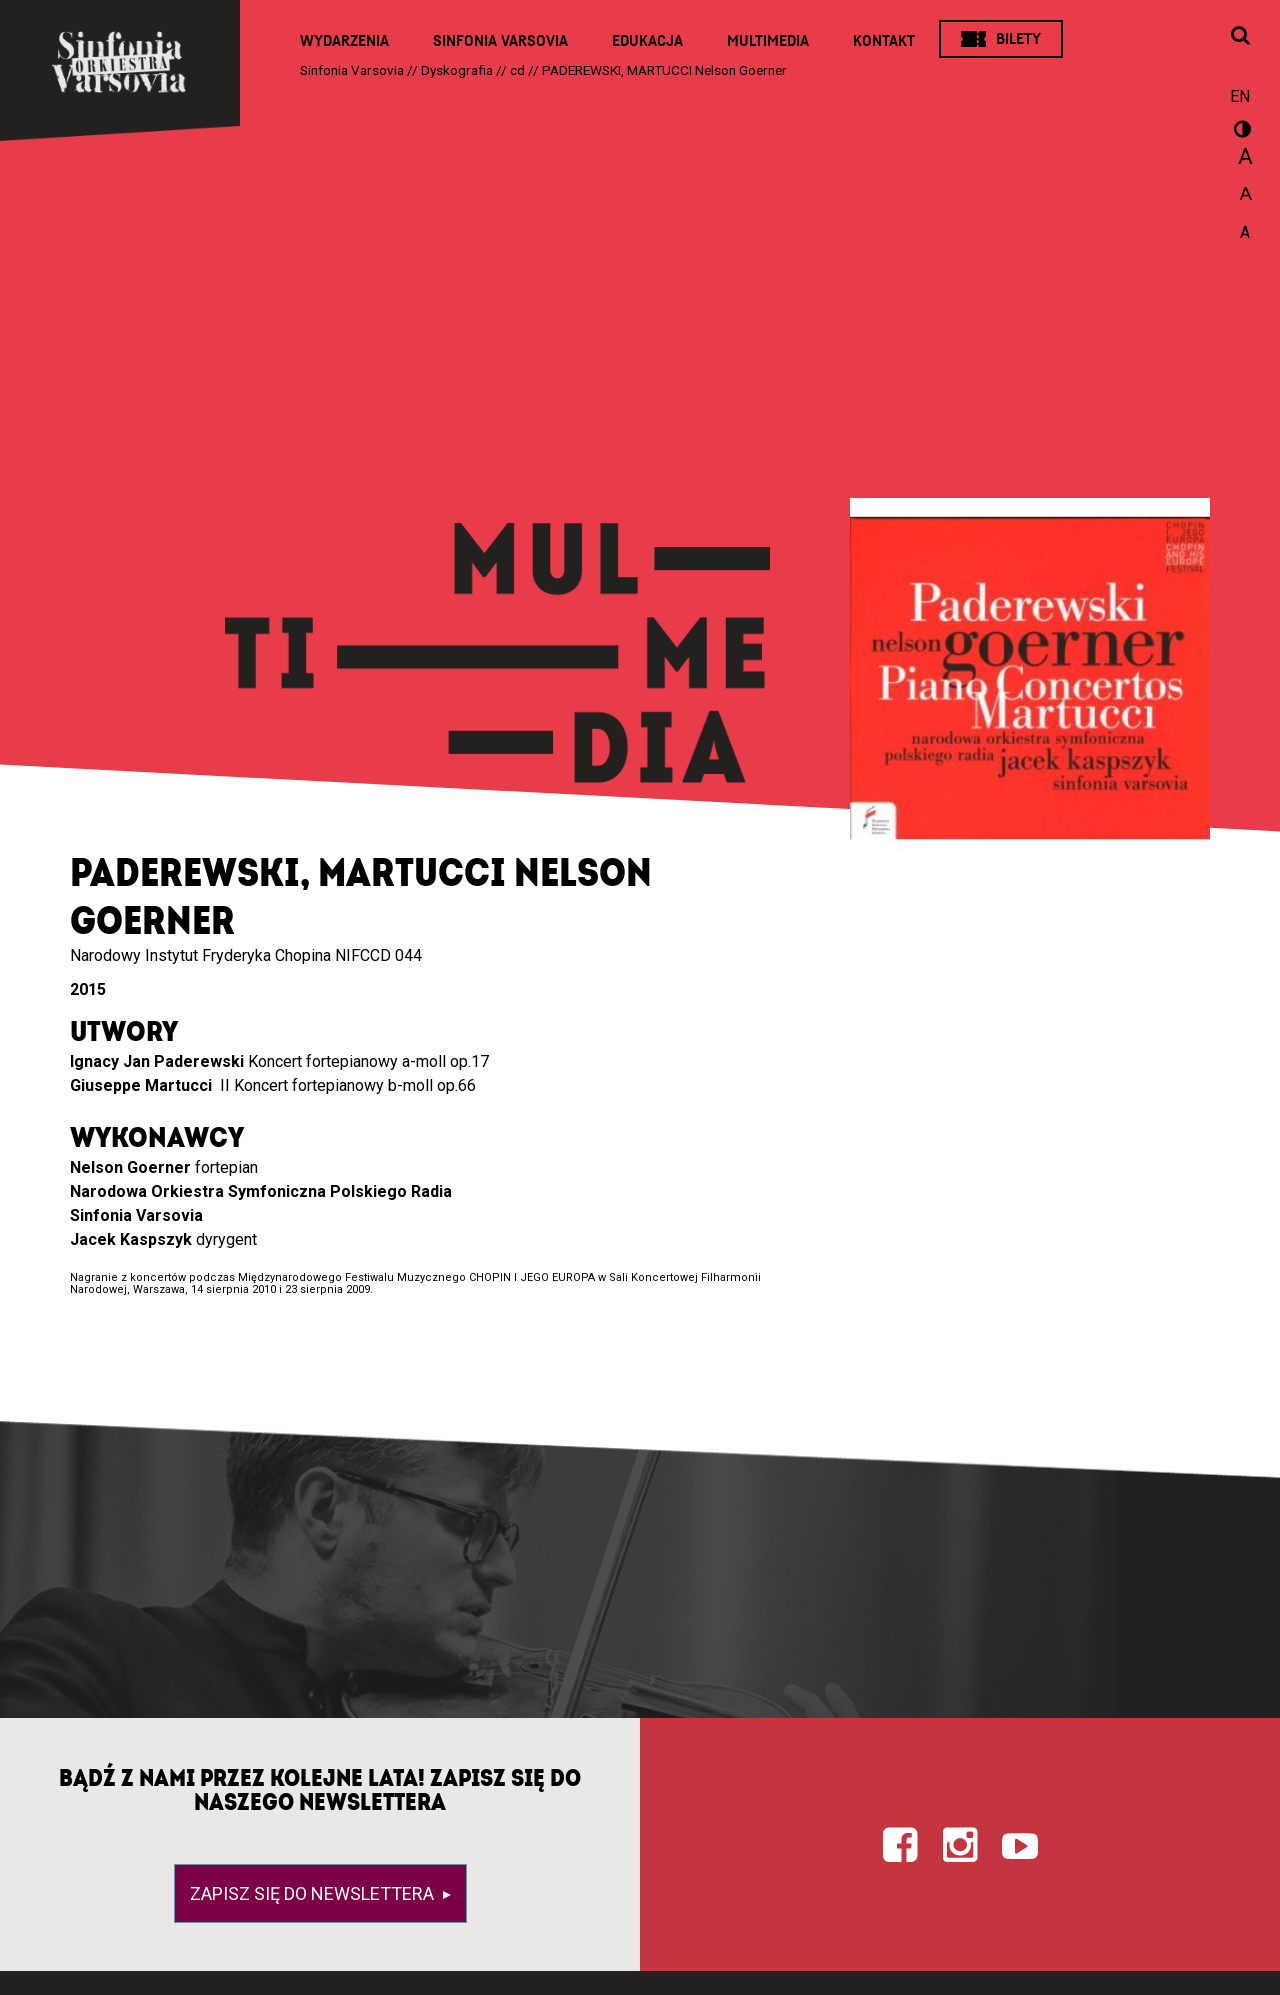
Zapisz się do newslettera (314, 1893)
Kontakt (884, 41)
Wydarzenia (344, 41)
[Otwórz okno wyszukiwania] (1240, 37)
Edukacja (647, 41)
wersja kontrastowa (1240, 132)
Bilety (1018, 39)
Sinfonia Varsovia (500, 41)
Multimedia (768, 41)
